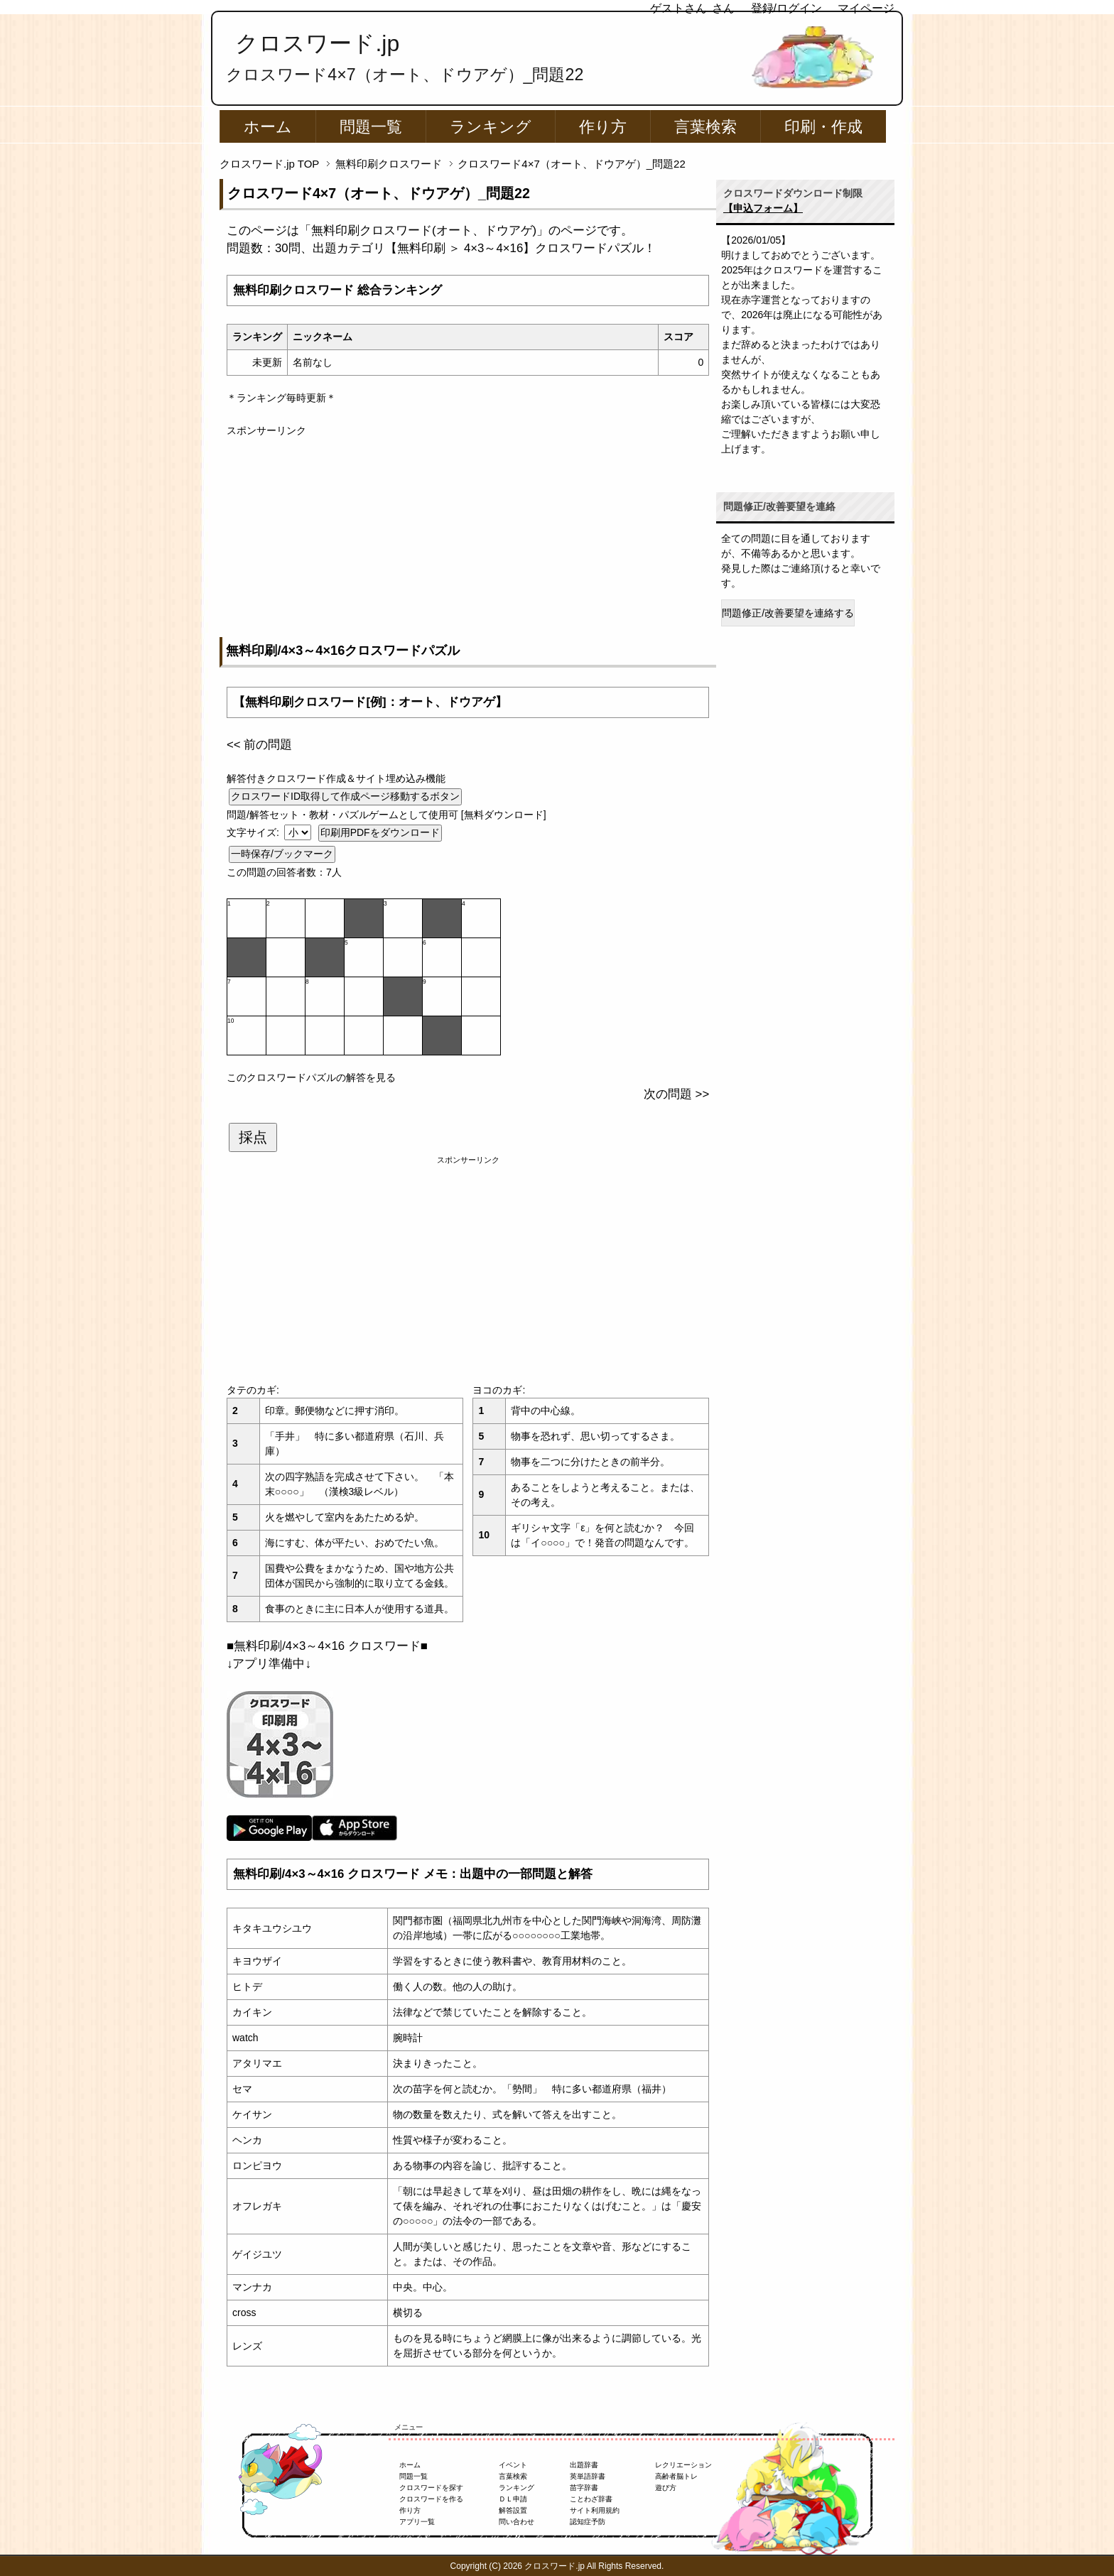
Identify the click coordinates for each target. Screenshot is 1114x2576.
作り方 (603, 127)
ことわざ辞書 (591, 2499)
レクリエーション (683, 2465)
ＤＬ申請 (513, 2499)
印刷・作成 (823, 127)
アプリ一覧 (417, 2522)
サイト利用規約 (595, 2510)
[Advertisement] (468, 537)
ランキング (490, 127)
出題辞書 (584, 2465)
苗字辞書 (584, 2487)
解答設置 (513, 2510)
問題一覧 (371, 127)
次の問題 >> (676, 1094)
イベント (513, 2465)
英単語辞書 (587, 2476)
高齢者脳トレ (676, 2476)
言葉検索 (705, 127)
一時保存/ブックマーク (282, 853)
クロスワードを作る (431, 2499)
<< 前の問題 (259, 744)
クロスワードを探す (431, 2487)
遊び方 (665, 2487)
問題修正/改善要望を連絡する (788, 613)
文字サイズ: (254, 832)
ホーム (268, 127)
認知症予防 (587, 2522)
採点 (253, 1137)
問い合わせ (516, 2522)
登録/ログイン (786, 8)
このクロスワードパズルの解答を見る (311, 1077)
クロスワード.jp (317, 43)
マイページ (866, 8)
